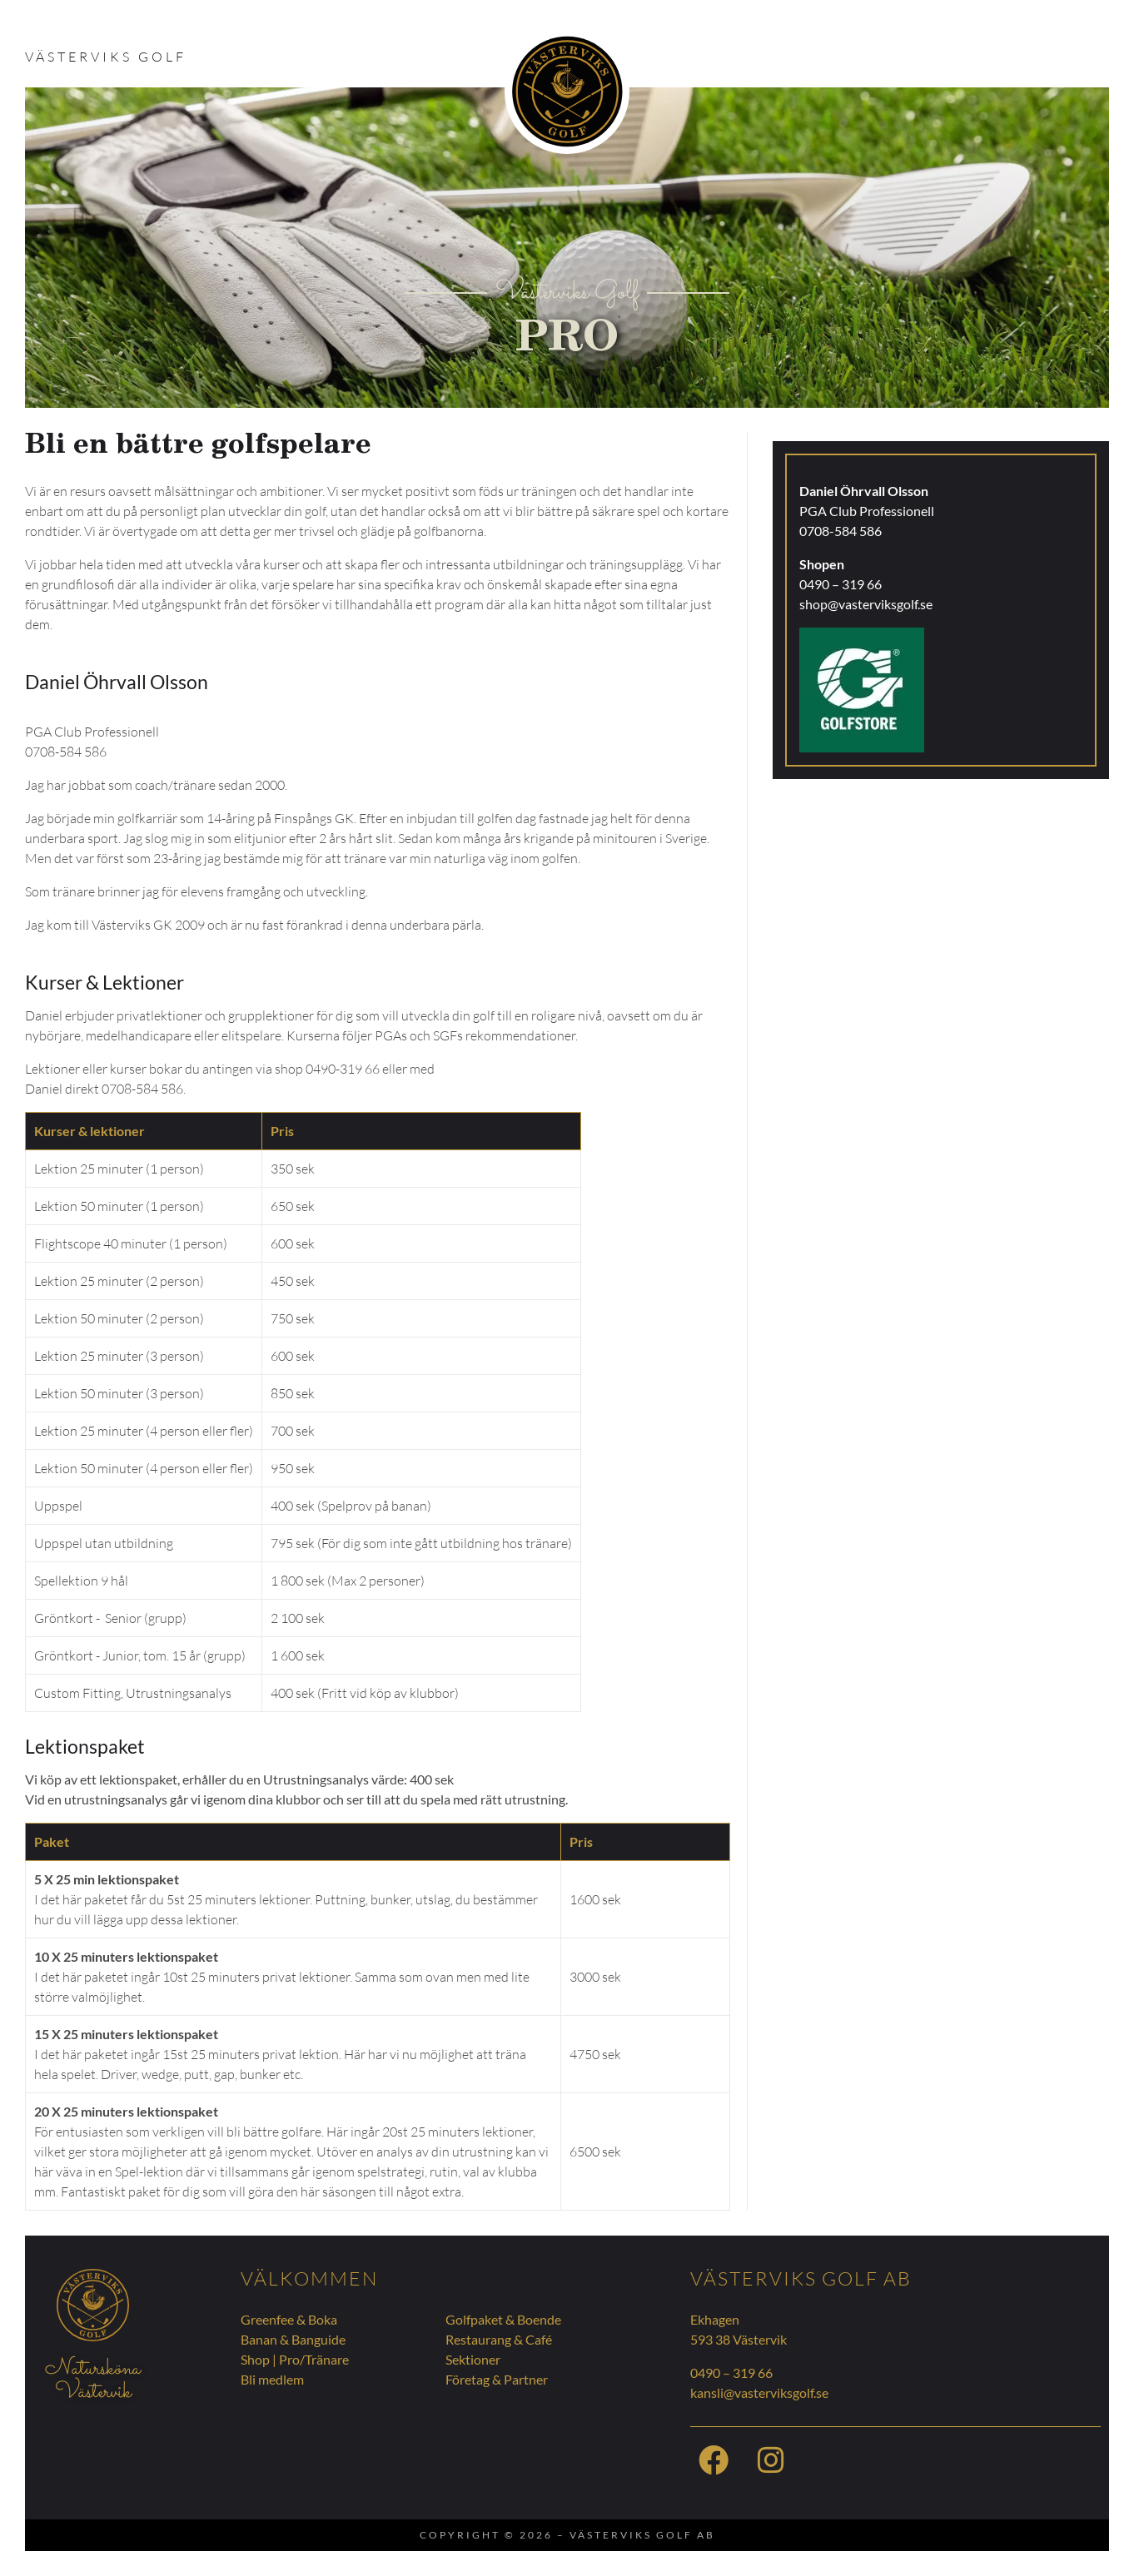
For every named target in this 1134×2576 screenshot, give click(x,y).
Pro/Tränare (314, 2359)
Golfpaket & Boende (503, 2319)
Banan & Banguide (293, 2339)
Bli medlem (272, 2379)
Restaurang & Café (498, 2339)
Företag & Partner (496, 2379)
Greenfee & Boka (289, 2319)
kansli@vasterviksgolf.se (759, 2392)
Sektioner (472, 2359)
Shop (255, 2359)
